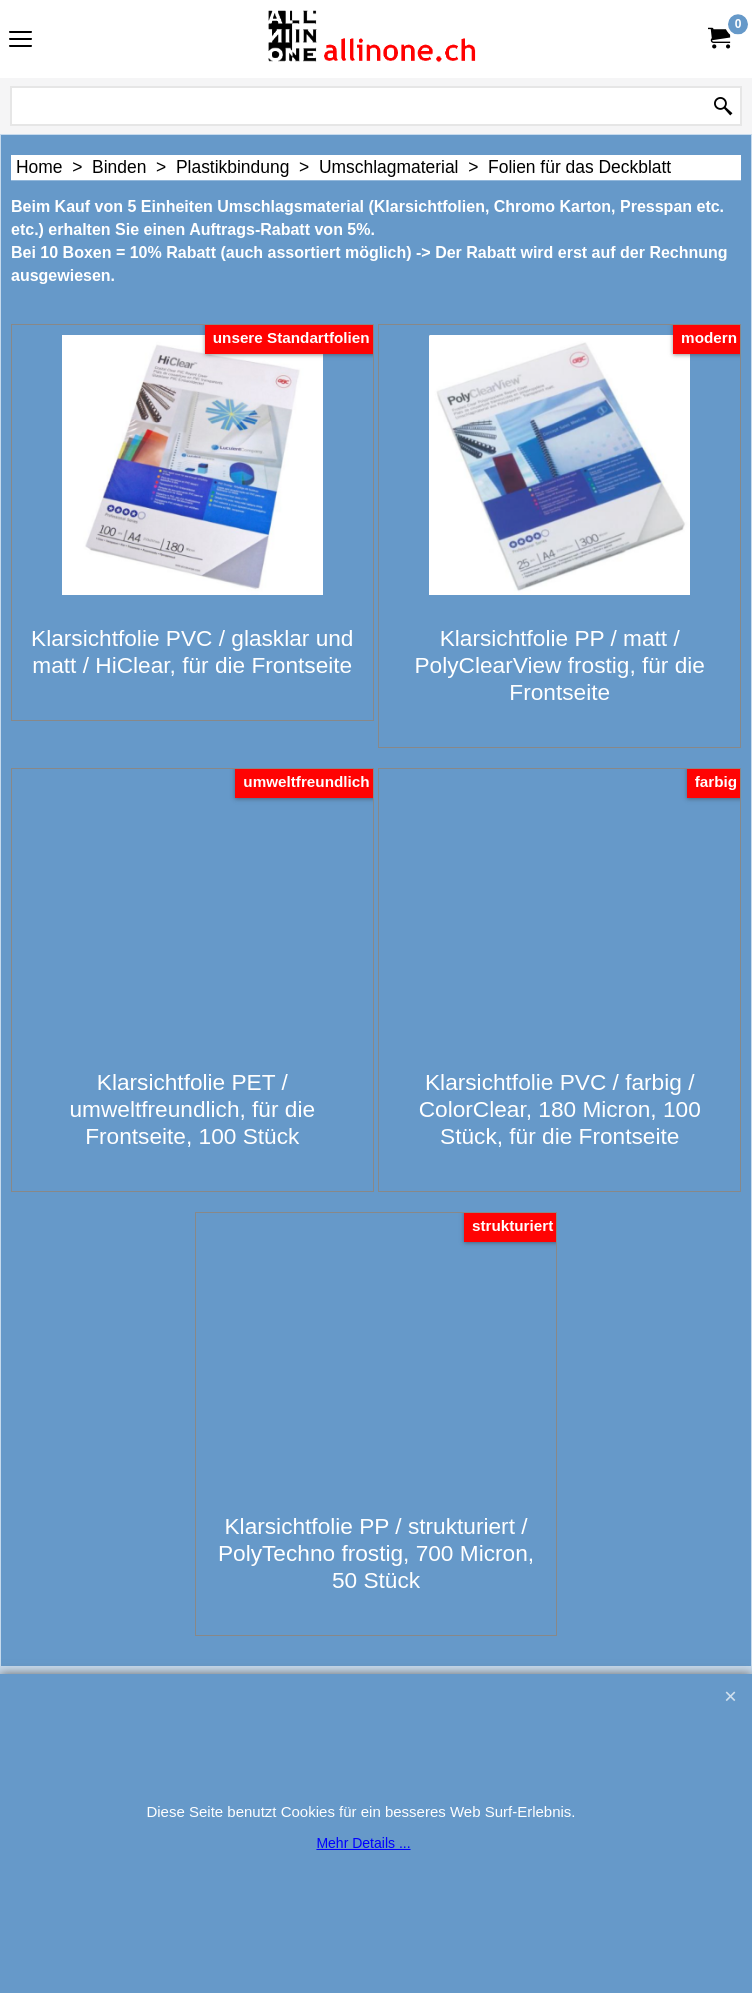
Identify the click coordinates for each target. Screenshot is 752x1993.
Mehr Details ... (363, 1843)
